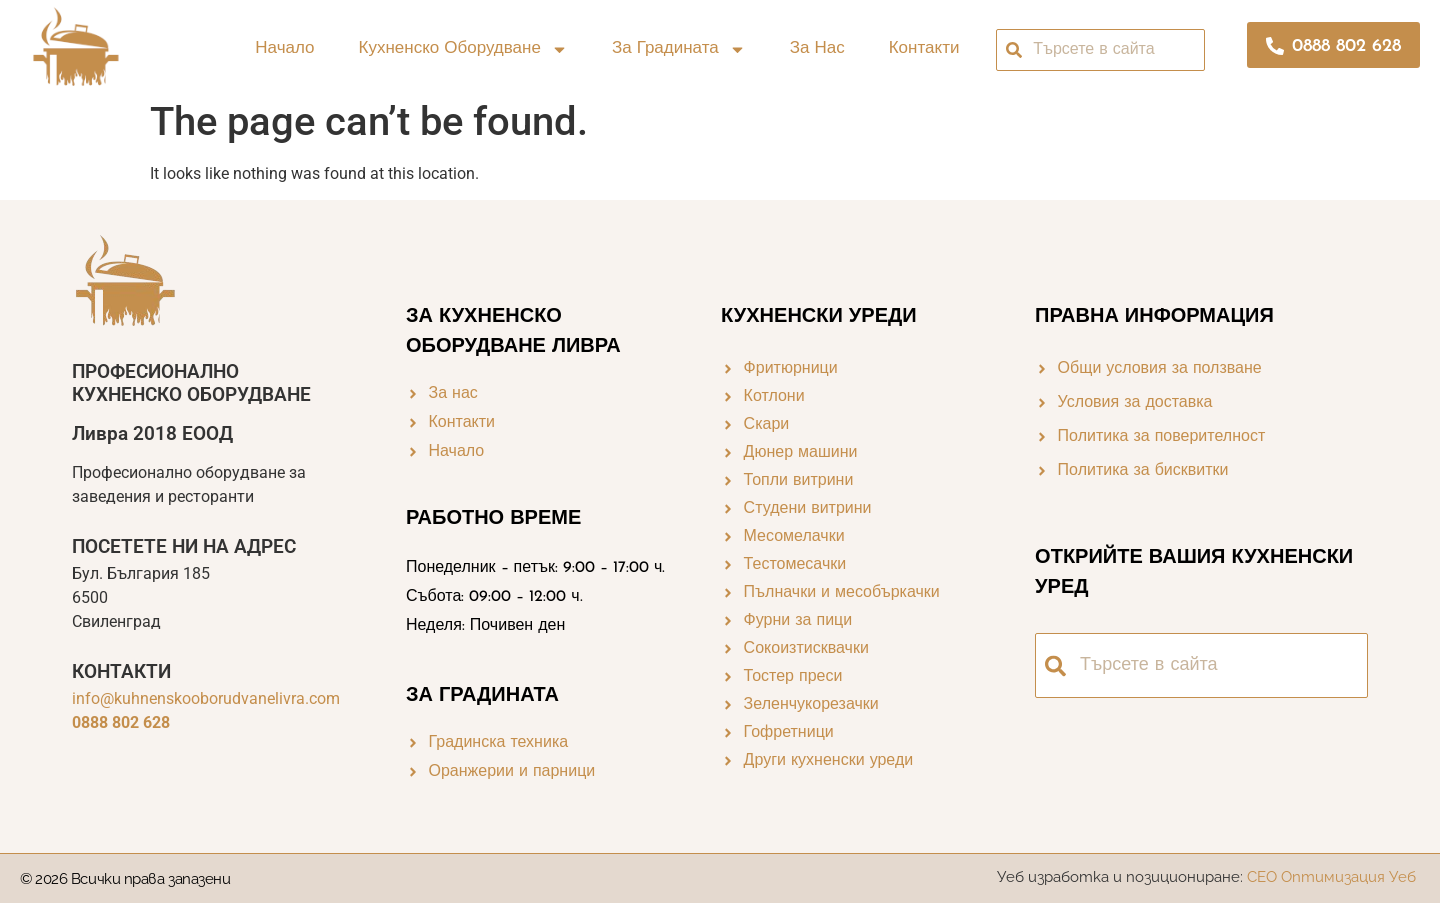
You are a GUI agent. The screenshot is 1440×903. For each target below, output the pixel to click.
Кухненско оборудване (463, 49)
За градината (679, 49)
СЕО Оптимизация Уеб (1333, 877)
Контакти (924, 48)
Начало (284, 48)
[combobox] (1100, 50)
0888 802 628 (121, 722)
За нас (817, 48)
